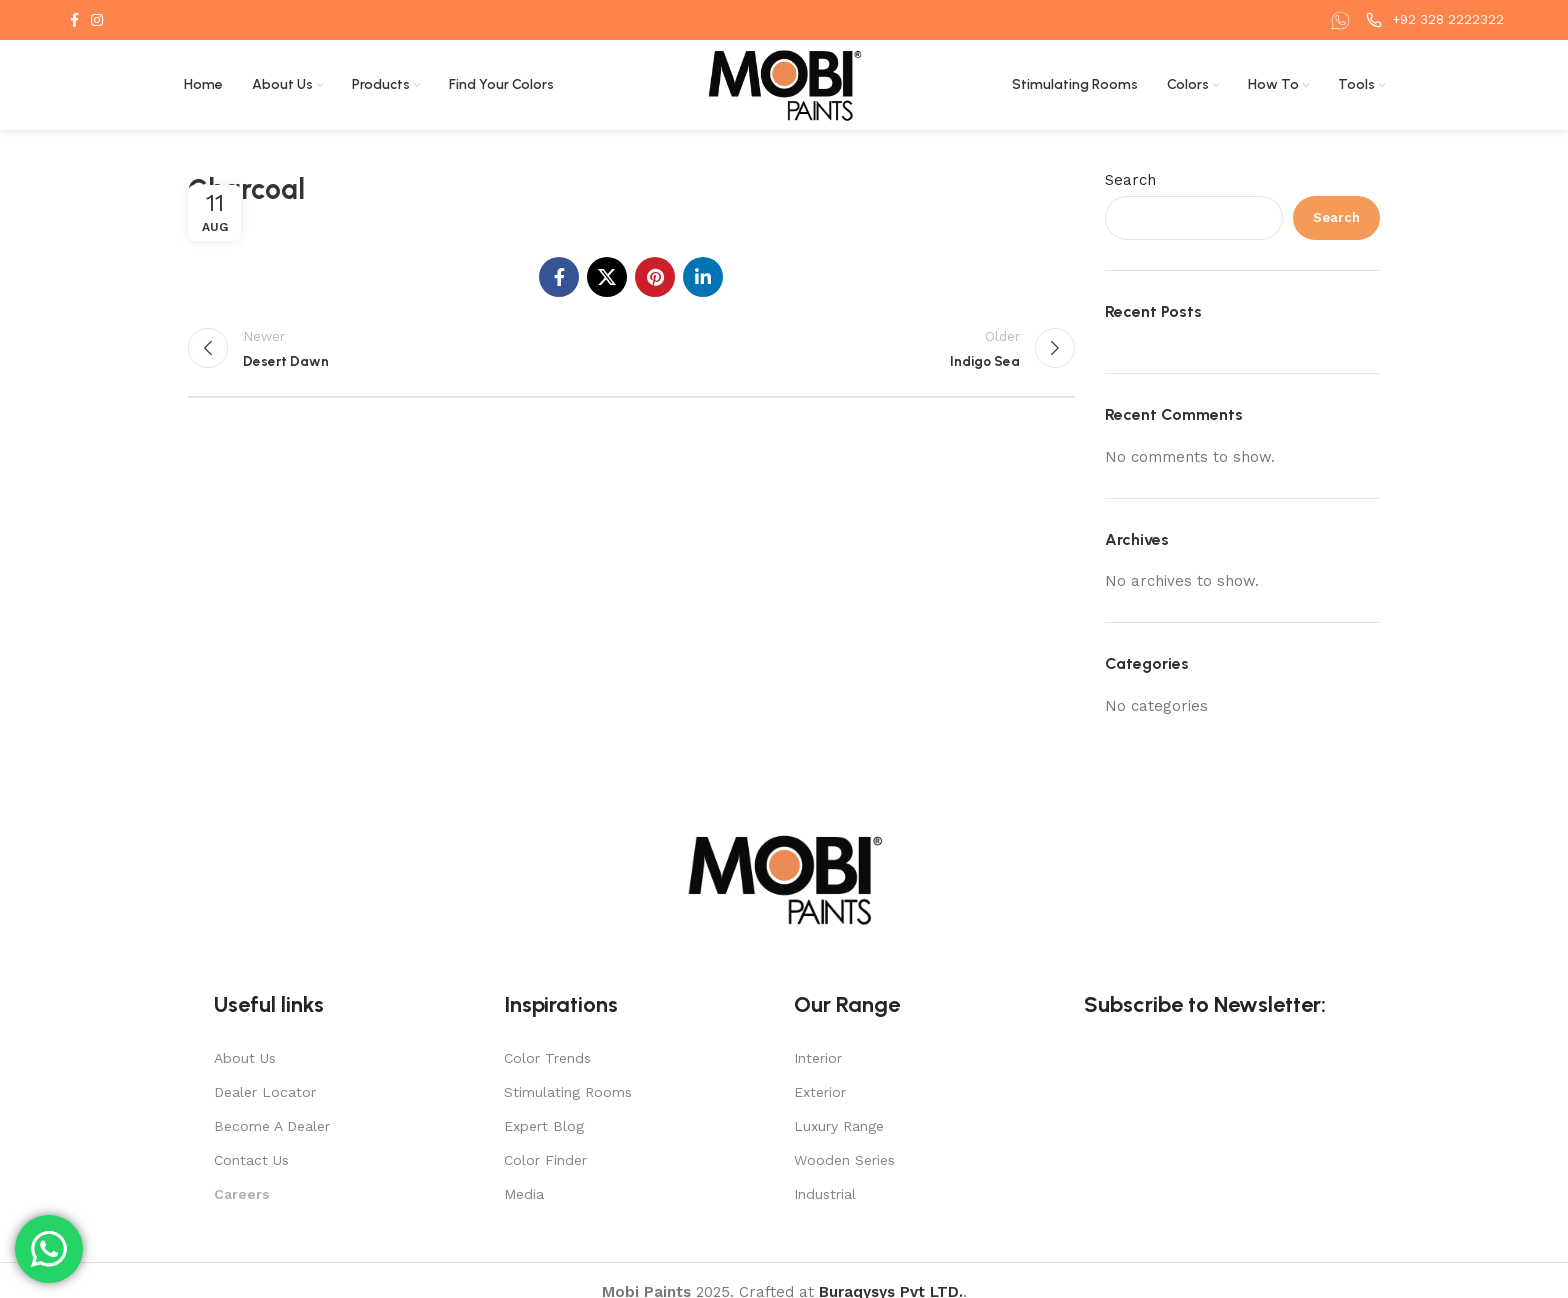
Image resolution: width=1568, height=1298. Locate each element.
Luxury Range (839, 1126)
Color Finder (545, 1160)
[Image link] (784, 878)
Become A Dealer (272, 1126)
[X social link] (607, 277)
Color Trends (547, 1058)
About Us (245, 1058)
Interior (818, 1058)
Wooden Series (844, 1160)
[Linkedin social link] (703, 277)
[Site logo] (784, 84)
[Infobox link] (1343, 20)
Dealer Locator (265, 1092)
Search (1130, 180)
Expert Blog (544, 1126)
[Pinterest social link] (655, 277)
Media (524, 1194)
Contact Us (251, 1160)
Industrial (825, 1194)
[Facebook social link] (74, 20)
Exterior (820, 1092)
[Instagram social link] (97, 20)
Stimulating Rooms (568, 1092)
